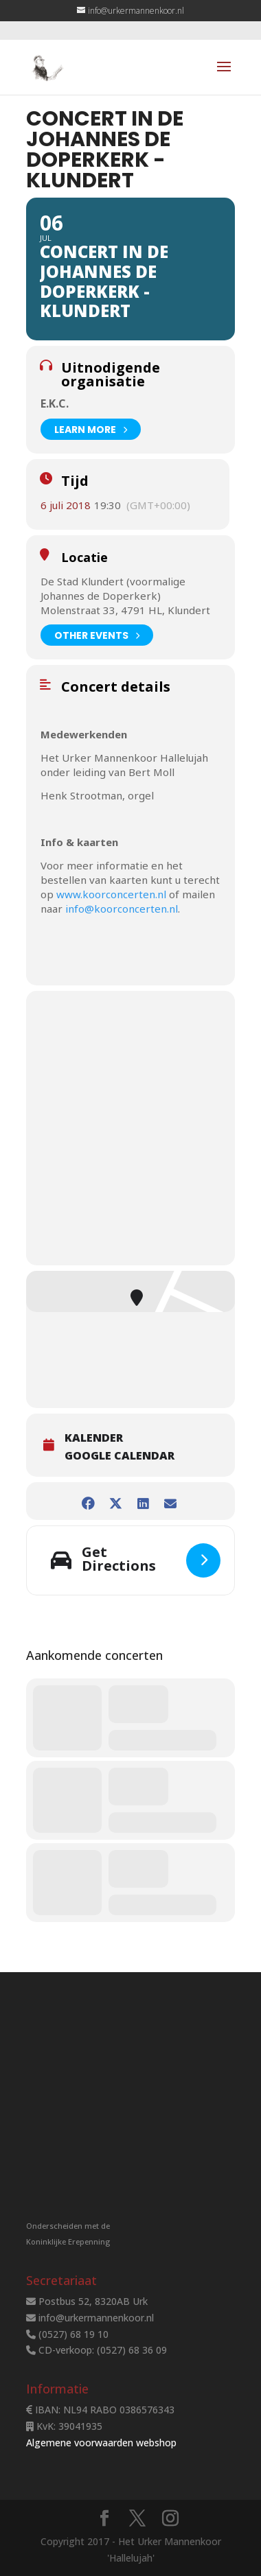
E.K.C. (55, 403)
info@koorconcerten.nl (121, 908)
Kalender (94, 1438)
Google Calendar (119, 1456)
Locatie (84, 557)
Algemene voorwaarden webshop (101, 2442)
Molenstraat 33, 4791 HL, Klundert (125, 610)
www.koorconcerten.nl (111, 894)
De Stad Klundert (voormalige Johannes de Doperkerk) (113, 588)
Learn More (90, 429)
